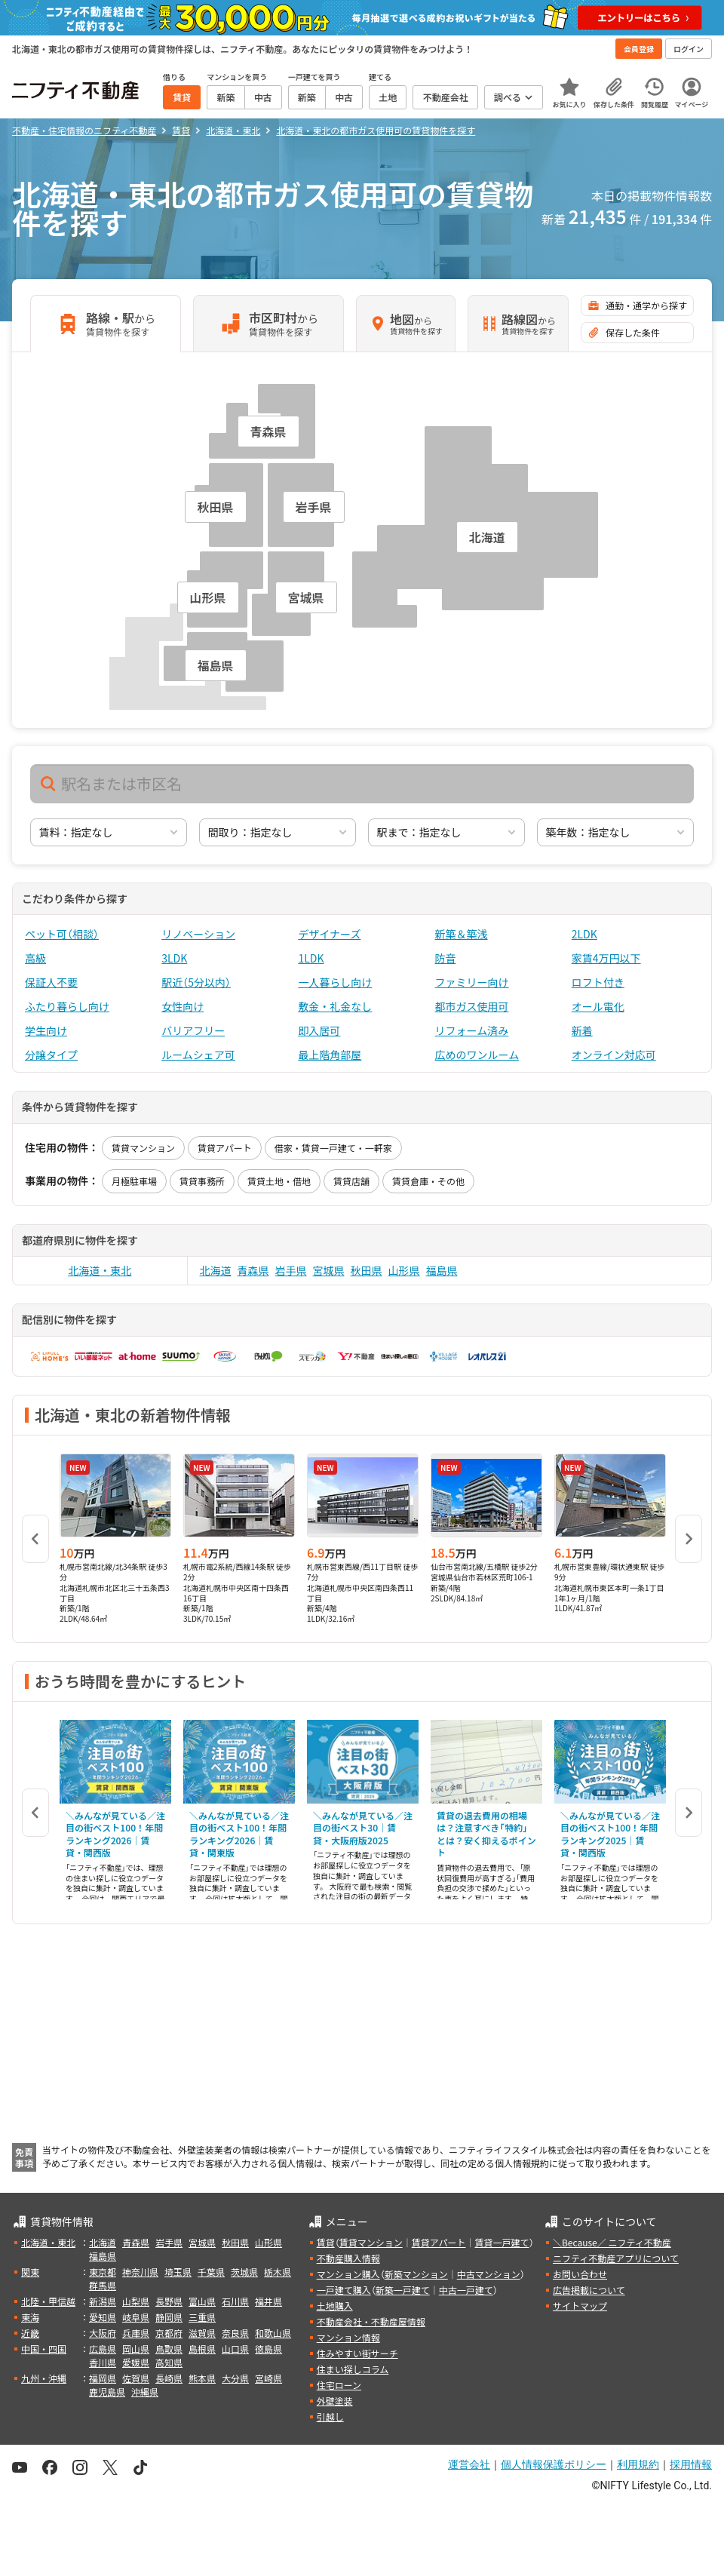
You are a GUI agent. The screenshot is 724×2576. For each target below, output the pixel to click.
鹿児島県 (107, 2391)
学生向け (46, 1030)
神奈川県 (140, 2271)
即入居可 (319, 1030)
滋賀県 (202, 2332)
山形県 (404, 1270)
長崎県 (169, 2378)
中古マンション (488, 2273)
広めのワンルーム (477, 1054)
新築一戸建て (403, 2289)
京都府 (169, 2332)
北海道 (216, 1270)
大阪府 (102, 2332)
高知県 (169, 2362)
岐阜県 (135, 2316)
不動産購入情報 (348, 2258)
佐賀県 (135, 2378)
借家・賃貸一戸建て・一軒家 (333, 1147)
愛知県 (102, 2316)
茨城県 (244, 2271)
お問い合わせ (580, 2273)
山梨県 (135, 2301)
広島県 (102, 2348)
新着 (582, 1030)
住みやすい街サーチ (357, 2353)
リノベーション (198, 933)
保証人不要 (51, 982)
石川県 (235, 2301)
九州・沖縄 (43, 2378)
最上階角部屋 (329, 1054)
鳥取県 (169, 2348)
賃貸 (326, 2242)
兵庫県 (135, 2332)
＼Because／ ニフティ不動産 (612, 2242)
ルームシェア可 (198, 1054)
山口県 (235, 2348)
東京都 (102, 2271)
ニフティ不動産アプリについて (616, 2258)
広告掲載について (589, 2289)
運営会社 (469, 2464)
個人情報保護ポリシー (553, 2464)
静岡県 (169, 2316)
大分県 (235, 2378)
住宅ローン (339, 2384)
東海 (30, 2316)
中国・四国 (43, 2348)
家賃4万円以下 (606, 958)
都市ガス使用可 (472, 1006)
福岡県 (102, 2378)
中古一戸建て (466, 2289)
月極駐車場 (134, 1180)
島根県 (202, 2348)
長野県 (169, 2301)
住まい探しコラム (353, 2369)
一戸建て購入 (344, 2289)
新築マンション (416, 2273)
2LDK (584, 933)
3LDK (174, 958)
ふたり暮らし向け (67, 1006)
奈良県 (235, 2332)
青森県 (253, 1270)
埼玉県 (178, 2271)
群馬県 (102, 2285)
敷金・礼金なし (335, 1006)
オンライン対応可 (614, 1054)
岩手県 (291, 1270)
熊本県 (202, 2378)
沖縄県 (144, 2391)
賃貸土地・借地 (279, 1180)
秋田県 (366, 1270)
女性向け (182, 1006)
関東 (30, 2271)
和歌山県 (273, 2332)
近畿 (30, 2332)
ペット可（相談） (62, 933)
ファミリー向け (472, 982)
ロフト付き (598, 982)
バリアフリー (193, 1030)
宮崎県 (268, 2378)
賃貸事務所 (202, 1180)
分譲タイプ (51, 1054)
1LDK (311, 958)
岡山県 (135, 2348)
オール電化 (598, 1006)
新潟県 (102, 2301)
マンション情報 (348, 2337)
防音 (445, 958)
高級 (35, 958)
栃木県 (277, 2271)
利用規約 (638, 2464)
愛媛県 (135, 2362)
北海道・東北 (99, 1270)
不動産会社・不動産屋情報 (371, 2321)
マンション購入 (348, 2273)
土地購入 (335, 2305)
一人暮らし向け (335, 982)
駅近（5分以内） (196, 982)
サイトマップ (580, 2305)
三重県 (202, 2316)
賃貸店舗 (351, 1180)
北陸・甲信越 (48, 2301)
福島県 (442, 1270)
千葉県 (211, 2271)
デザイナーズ (329, 933)
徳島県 (268, 2348)
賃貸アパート (225, 1147)
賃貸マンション (143, 1147)
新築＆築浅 (461, 933)
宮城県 (329, 1270)
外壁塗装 (335, 2400)
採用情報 (691, 2464)
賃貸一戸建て (501, 2242)
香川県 (102, 2362)
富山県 (202, 2301)
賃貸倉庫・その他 (428, 1180)
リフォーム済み (472, 1030)
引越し (330, 2416)
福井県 (268, 2301)
